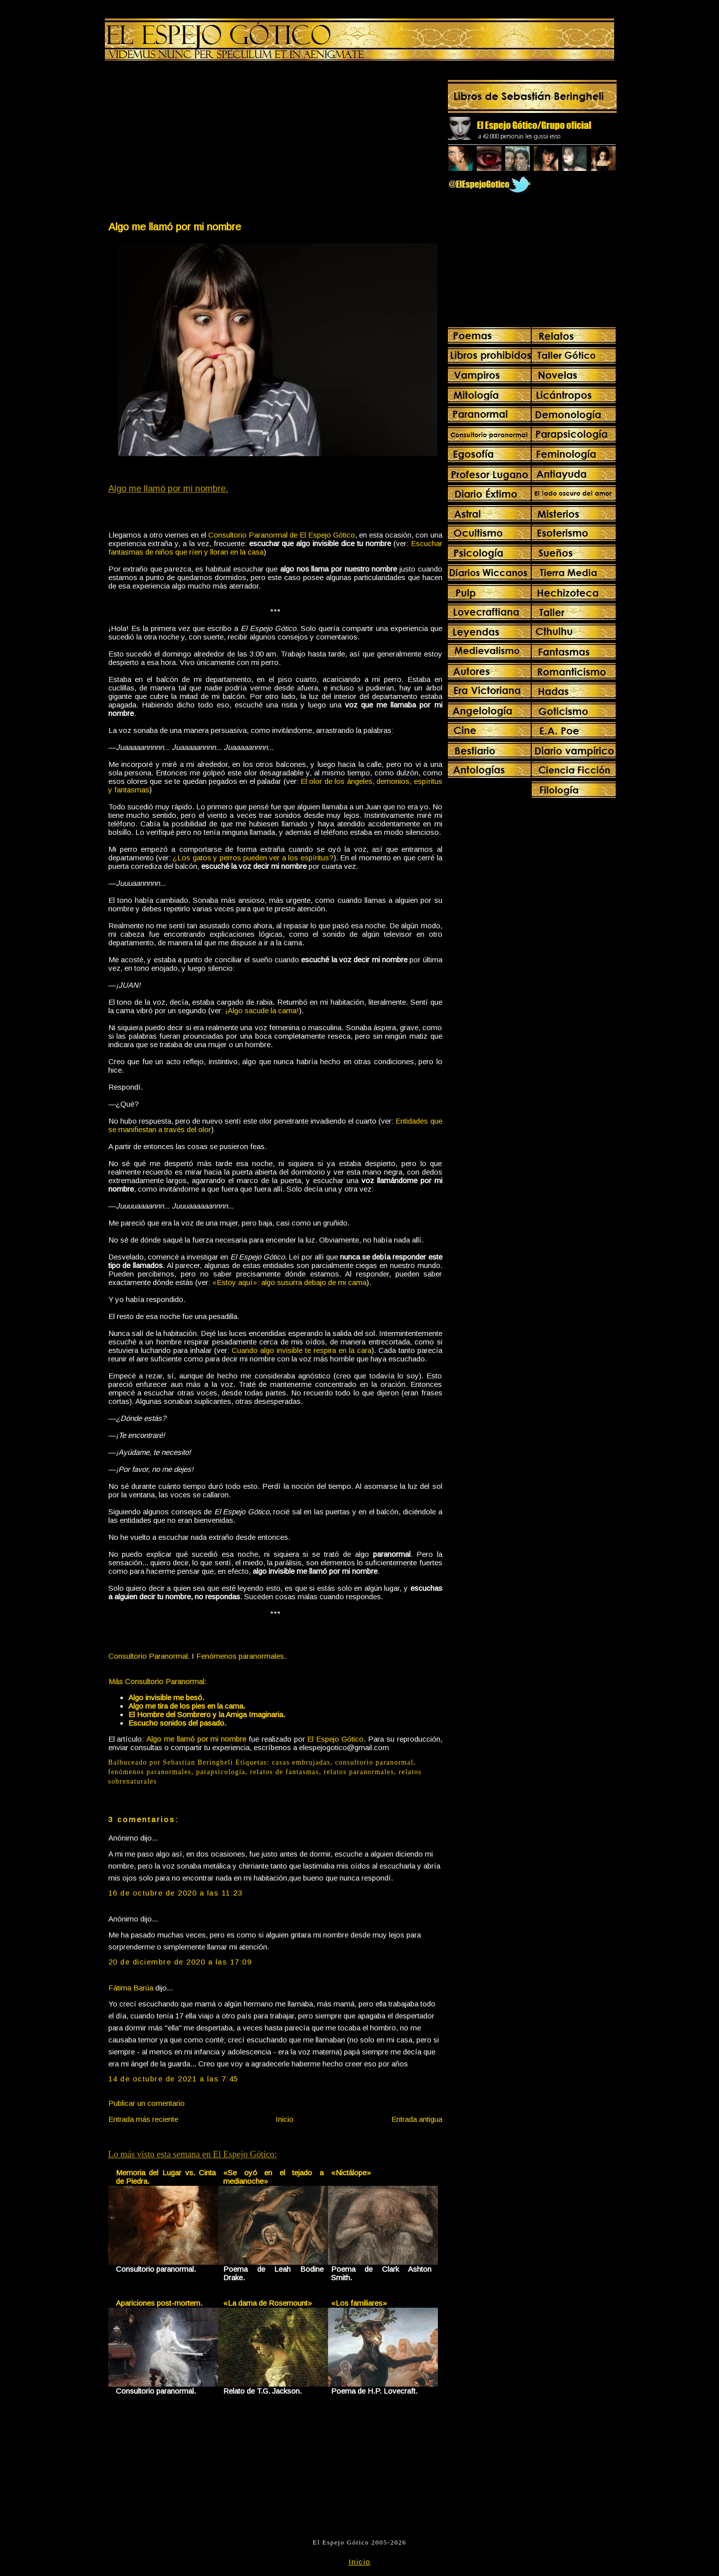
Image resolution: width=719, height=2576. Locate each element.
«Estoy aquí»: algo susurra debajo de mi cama (289, 1282)
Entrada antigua (416, 2119)
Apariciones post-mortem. (159, 2303)
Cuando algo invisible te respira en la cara (301, 1350)
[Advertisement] (191, 143)
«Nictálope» (351, 2172)
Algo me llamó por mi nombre (174, 226)
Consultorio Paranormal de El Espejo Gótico (281, 535)
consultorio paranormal (374, 1762)
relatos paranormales (359, 1772)
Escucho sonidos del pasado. (177, 1723)
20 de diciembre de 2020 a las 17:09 (180, 1961)
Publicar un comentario (146, 2103)
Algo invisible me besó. (166, 1697)
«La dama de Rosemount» (267, 2303)
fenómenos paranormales (150, 1772)
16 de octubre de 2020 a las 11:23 (175, 1893)
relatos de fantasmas (284, 1772)
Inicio (285, 2119)
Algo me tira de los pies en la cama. (186, 1706)
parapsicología (221, 1772)
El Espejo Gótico (335, 1739)
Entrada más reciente (143, 2119)
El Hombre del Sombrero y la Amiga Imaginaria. (206, 1714)
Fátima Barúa (130, 1987)
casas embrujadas (301, 1762)
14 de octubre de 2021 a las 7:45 (173, 2078)
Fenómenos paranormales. (241, 1656)
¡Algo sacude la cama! (262, 1010)
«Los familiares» (359, 2303)
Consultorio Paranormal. (149, 1656)
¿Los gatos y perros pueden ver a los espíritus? (253, 857)
